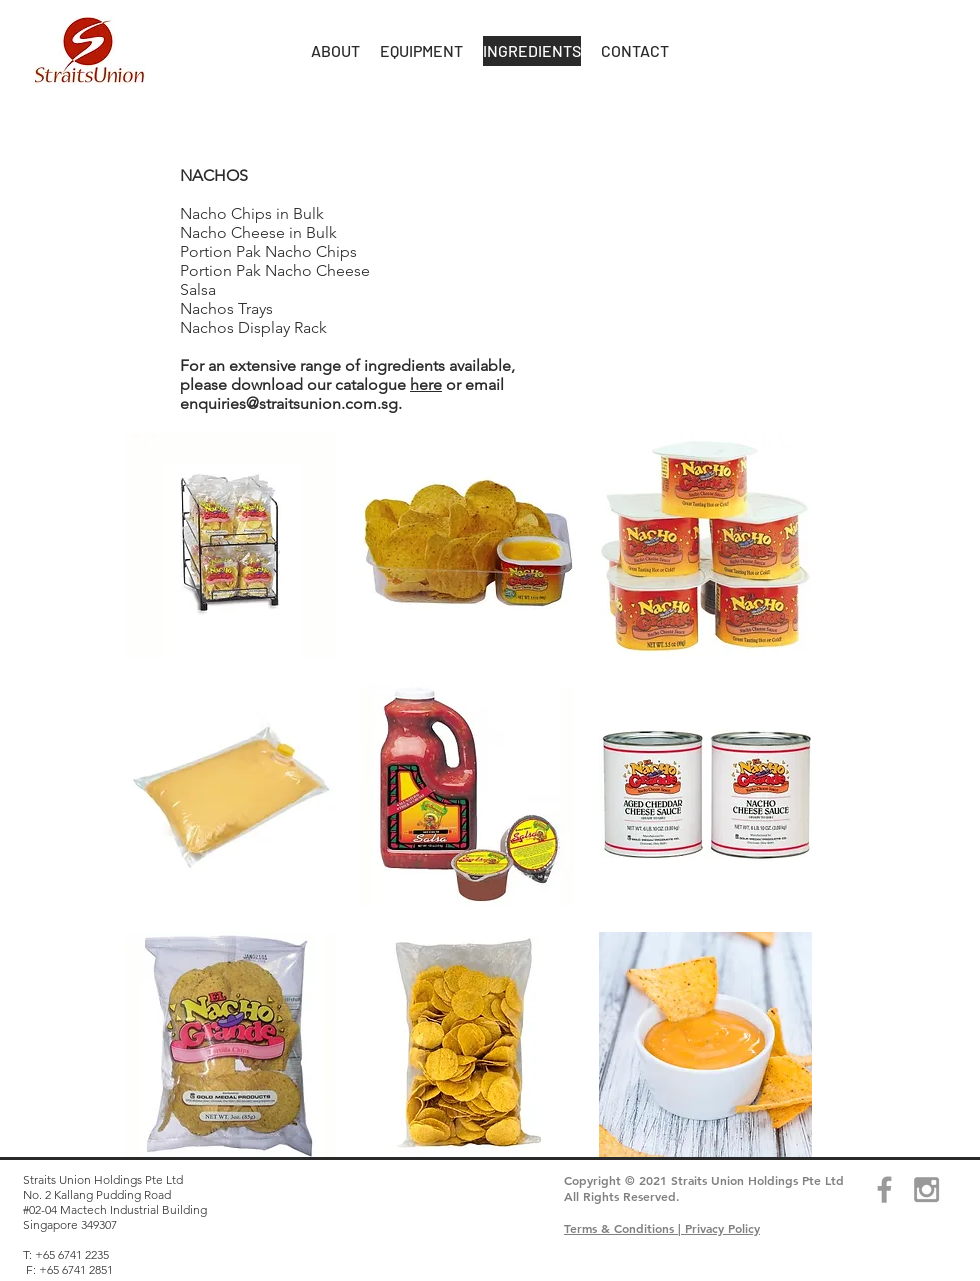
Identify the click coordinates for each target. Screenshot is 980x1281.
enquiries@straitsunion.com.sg (289, 403)
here (426, 384)
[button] (335, 51)
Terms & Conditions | (624, 1228)
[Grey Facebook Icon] (884, 1189)
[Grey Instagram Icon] (926, 1189)
